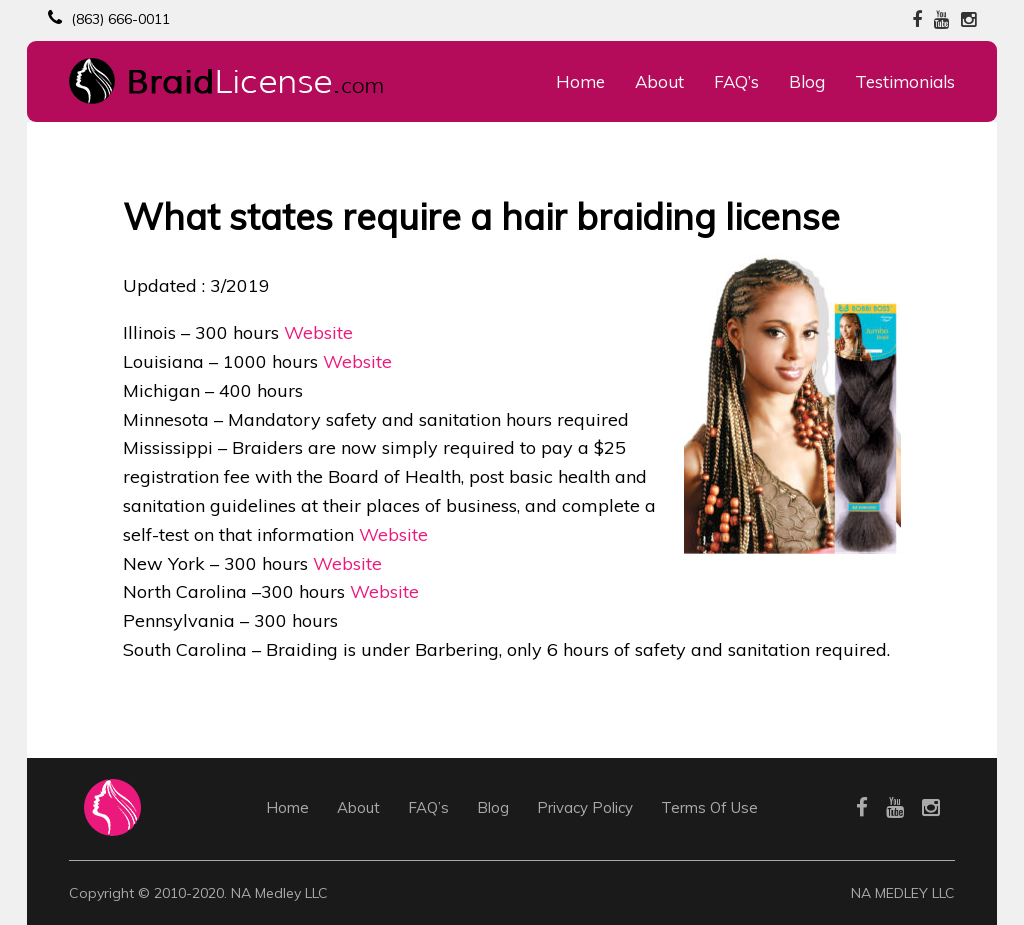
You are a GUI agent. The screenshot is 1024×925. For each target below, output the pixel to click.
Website (318, 332)
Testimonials (905, 81)
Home (580, 81)
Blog (807, 81)
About (659, 81)
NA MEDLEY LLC (903, 893)
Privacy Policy (585, 807)
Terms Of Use (709, 807)
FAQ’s (736, 81)
